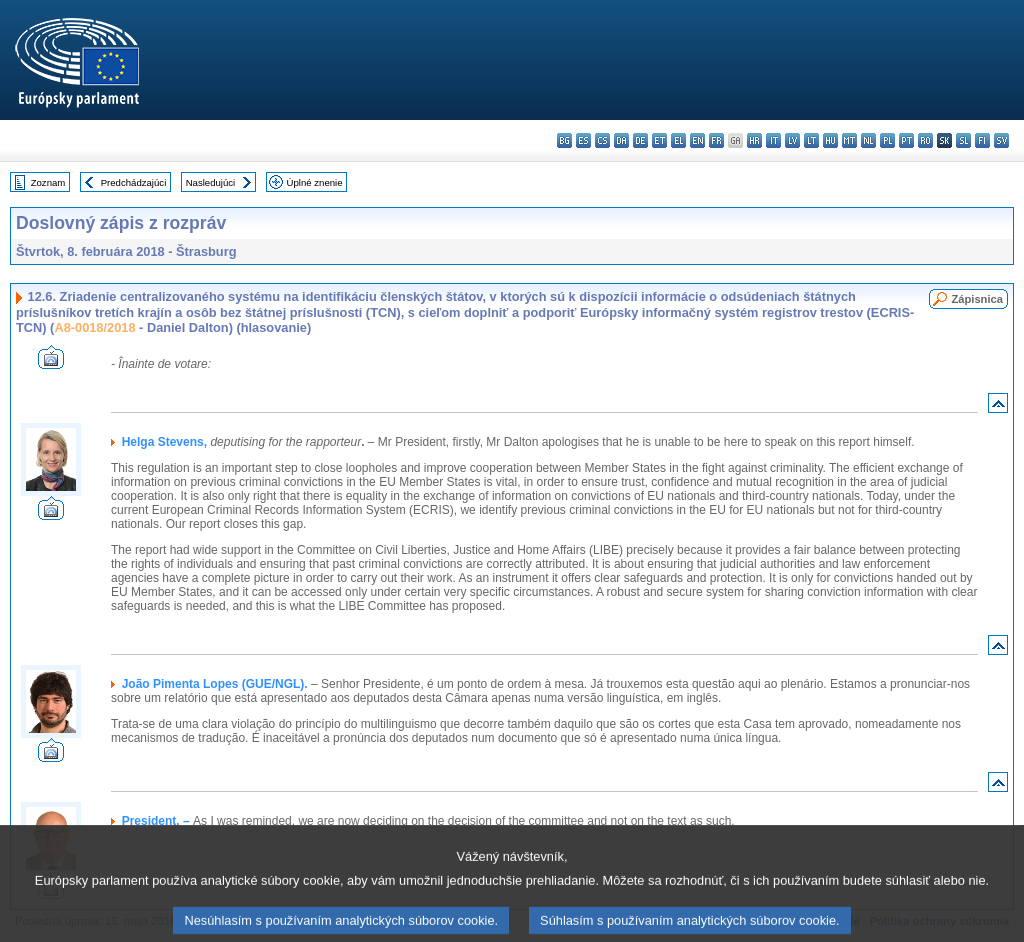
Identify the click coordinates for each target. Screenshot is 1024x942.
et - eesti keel (659, 140)
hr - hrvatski (754, 140)
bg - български (564, 140)
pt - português (906, 140)
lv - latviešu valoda (792, 140)
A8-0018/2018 (94, 327)
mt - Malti (849, 140)
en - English (697, 140)
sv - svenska (1001, 140)
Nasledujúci (211, 182)
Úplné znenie (315, 182)
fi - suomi (982, 140)
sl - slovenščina (963, 140)
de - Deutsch (640, 140)
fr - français (716, 140)
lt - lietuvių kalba (811, 140)
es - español (583, 140)
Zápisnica (977, 299)
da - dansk (621, 140)
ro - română (925, 140)
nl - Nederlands (868, 140)
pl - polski (887, 140)
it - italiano (773, 140)
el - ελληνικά (678, 140)
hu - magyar (830, 140)
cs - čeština (602, 140)
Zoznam (48, 182)
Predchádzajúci (134, 182)
